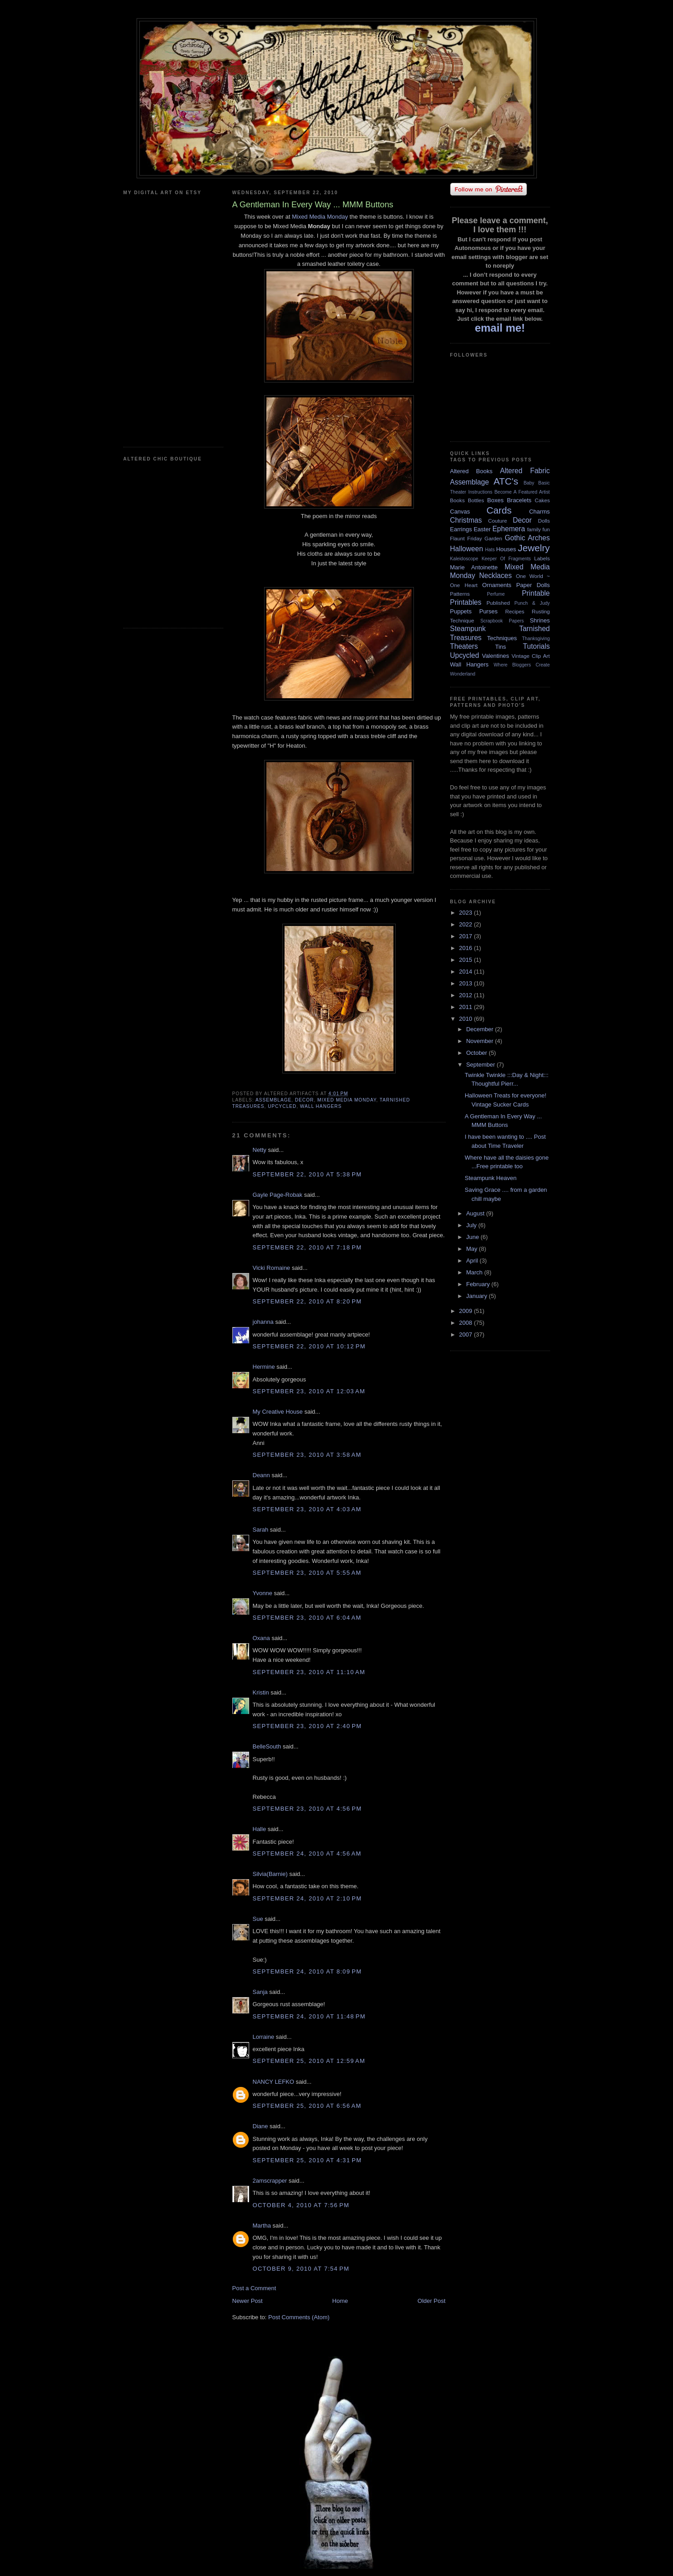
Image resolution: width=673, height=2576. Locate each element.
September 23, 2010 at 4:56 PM (307, 1808)
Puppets (461, 611)
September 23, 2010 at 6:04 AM (307, 1617)
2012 (466, 995)
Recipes (514, 611)
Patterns (460, 594)
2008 (466, 1322)
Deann (261, 1475)
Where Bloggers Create (522, 664)
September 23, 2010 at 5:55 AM (307, 1572)
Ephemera (508, 529)
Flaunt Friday (466, 538)
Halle (259, 1829)
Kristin (261, 1692)
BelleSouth (267, 1746)
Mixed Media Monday (320, 216)
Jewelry (534, 548)
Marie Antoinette (474, 567)
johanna (263, 1321)
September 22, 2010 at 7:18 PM (307, 1247)
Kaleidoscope (464, 558)
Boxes (495, 500)
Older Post (431, 2300)
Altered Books (471, 471)
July (472, 1225)
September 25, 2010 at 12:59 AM (309, 2060)
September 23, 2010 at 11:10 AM (309, 1672)
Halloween (466, 549)
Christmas (466, 520)
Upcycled (282, 1106)
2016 (466, 948)
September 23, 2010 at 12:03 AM (309, 1391)
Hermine (264, 1366)
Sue (258, 1918)
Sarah (261, 1529)
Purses (488, 611)
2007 (466, 1334)
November (480, 1041)
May (472, 1248)
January (477, 1296)
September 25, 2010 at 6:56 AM (307, 2105)
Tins (500, 646)
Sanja (260, 1991)
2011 (466, 1007)
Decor (304, 1099)
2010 (466, 1018)
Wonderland (463, 673)
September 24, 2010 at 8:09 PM (307, 1971)
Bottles (476, 500)
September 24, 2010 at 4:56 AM (307, 1853)
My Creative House (279, 1411)
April (473, 1260)
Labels (542, 558)
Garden (493, 538)
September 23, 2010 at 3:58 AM (307, 1454)
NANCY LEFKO (274, 2081)
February (478, 1284)
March (475, 1272)
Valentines (495, 655)
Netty (259, 1149)
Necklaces (495, 575)
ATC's (506, 481)
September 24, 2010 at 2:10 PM (307, 1898)
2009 (466, 1311)
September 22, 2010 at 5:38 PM (307, 1174)
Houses (506, 549)
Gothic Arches (527, 538)
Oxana (261, 1638)
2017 (466, 936)
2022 (466, 924)
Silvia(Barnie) (270, 1874)
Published (498, 603)
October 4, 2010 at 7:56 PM (301, 2205)
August (476, 1213)
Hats (490, 549)
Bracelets (519, 500)
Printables (465, 602)
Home (340, 2300)
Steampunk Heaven (490, 1178)
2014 (466, 971)
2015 (466, 959)
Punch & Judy (532, 603)
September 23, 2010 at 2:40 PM (307, 1726)
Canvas (460, 511)
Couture (497, 521)
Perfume (496, 594)
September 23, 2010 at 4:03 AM (307, 1509)
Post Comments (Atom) (298, 2317)
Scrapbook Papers (502, 620)
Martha (262, 2225)
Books (457, 500)
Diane (260, 2126)
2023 (466, 912)
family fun (538, 529)
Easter (482, 529)
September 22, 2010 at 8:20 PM (307, 1301)
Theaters (464, 646)
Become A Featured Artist (522, 492)
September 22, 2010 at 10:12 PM (309, 1346)
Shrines (540, 620)
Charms (539, 511)
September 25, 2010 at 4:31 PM (307, 2160)
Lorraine (264, 2036)
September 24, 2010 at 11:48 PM (309, 2016)
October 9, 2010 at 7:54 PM (301, 2268)
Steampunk (468, 628)
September (481, 1064)
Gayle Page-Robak (278, 1194)
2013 (466, 983)
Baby (529, 482)
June (473, 1237)
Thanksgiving (536, 638)
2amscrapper (270, 2180)
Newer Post (247, 2300)
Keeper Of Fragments (506, 558)
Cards (498, 510)
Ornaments (496, 585)
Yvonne (262, 1593)
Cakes (542, 500)
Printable (536, 593)
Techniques (502, 638)
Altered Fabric (525, 471)
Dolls (544, 521)
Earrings (461, 529)
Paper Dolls (533, 585)
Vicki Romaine (271, 1267)
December (480, 1029)
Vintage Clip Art (530, 656)
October (477, 1052)
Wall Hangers (321, 1106)
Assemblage (273, 1099)
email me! (500, 328)
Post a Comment (254, 2288)
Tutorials (536, 646)
